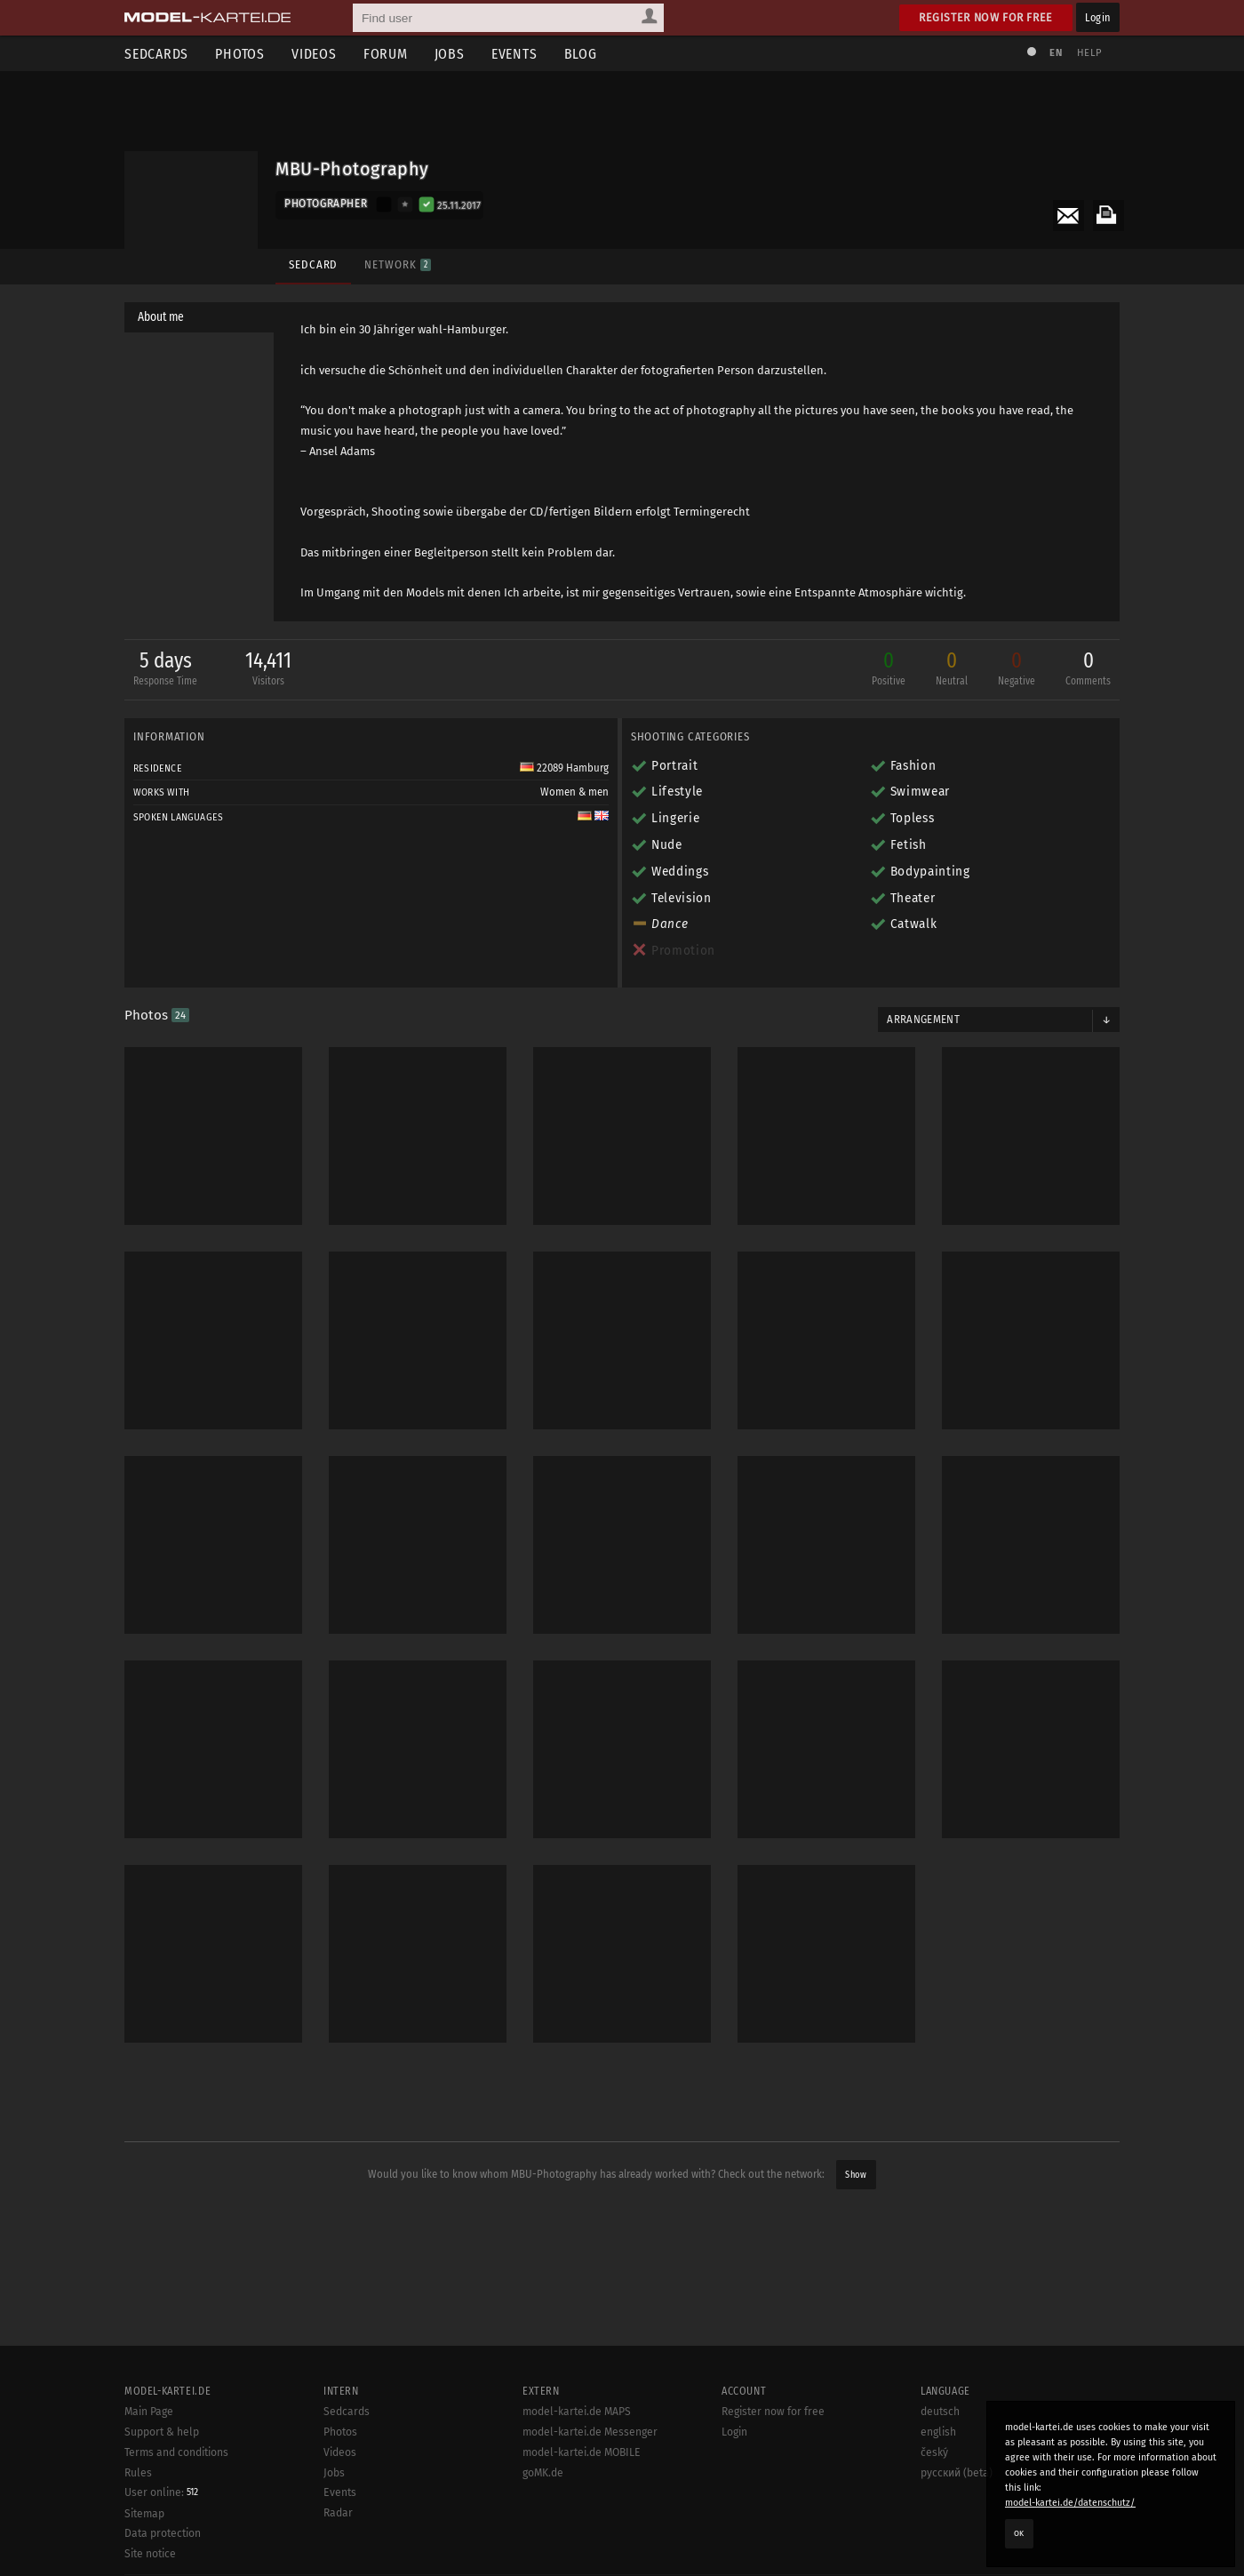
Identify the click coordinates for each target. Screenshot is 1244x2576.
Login (1098, 17)
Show (855, 2174)
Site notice (150, 2554)
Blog (580, 53)
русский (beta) (957, 2473)
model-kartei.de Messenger (590, 2432)
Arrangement (923, 1019)
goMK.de (542, 2473)
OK (1019, 2533)
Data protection (162, 2533)
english (938, 2432)
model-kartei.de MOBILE (581, 2452)
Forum (385, 53)
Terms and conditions (176, 2452)
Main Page (148, 2411)
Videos (314, 53)
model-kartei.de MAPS (576, 2411)
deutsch (940, 2411)
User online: (161, 2492)
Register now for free (986, 17)
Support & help (161, 2432)
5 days (165, 670)
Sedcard (313, 264)
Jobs (450, 53)
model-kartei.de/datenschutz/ (1070, 2502)
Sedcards (156, 53)
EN (1055, 53)
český (934, 2452)
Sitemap (144, 2514)
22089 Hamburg (564, 768)
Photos (240, 53)
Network (397, 264)
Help (1089, 53)
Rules (138, 2473)
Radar (338, 2513)
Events (514, 53)
